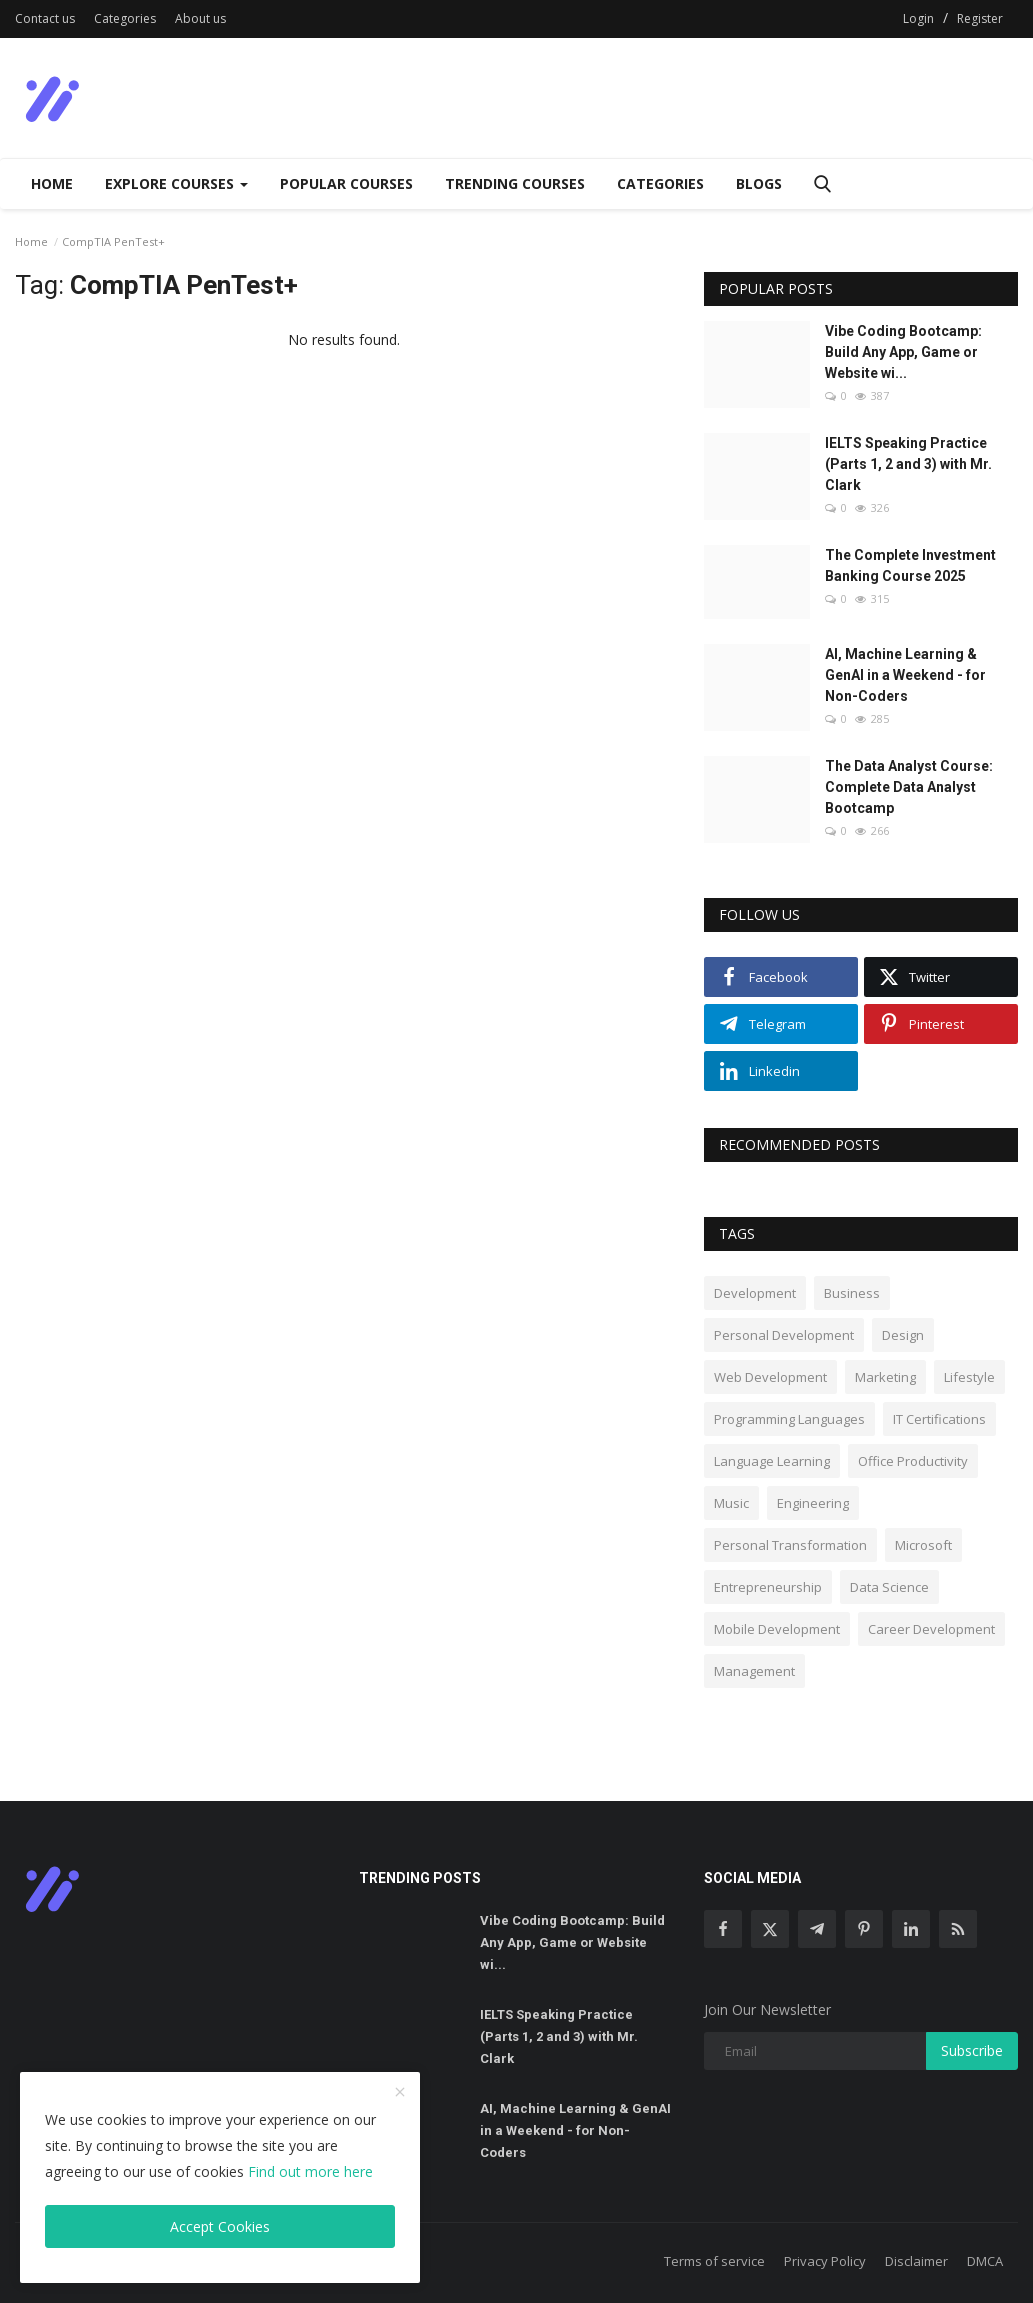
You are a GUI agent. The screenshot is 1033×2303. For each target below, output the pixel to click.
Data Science (889, 1587)
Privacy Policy (825, 2261)
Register (980, 18)
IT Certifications (939, 1419)
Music (731, 1503)
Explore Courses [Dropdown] (176, 183)
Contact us (45, 18)
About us (200, 18)
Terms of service (714, 2261)
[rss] (958, 1929)
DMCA (985, 2261)
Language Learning (772, 1461)
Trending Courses (515, 183)
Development (755, 1293)
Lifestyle (969, 1377)
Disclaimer (916, 2261)
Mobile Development (777, 1629)
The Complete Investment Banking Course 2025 (910, 565)
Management (754, 1671)
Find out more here (310, 2171)
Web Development (770, 1377)
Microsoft (923, 1545)
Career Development (931, 1629)
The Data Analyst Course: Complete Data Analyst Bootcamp (909, 787)
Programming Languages (789, 1419)
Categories (125, 18)
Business (852, 1293)
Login (918, 18)
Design (903, 1335)
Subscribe (972, 2050)
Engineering (813, 1503)
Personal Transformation (790, 1545)
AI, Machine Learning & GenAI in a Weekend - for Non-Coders (905, 675)
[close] (400, 2093)
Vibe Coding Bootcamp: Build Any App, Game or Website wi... (903, 352)
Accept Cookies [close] (220, 2226)
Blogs (759, 183)
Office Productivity (913, 1461)
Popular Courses (346, 183)
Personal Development (784, 1335)
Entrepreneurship (768, 1587)
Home (52, 183)
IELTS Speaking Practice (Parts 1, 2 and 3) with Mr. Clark (908, 464)
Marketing (885, 1377)
